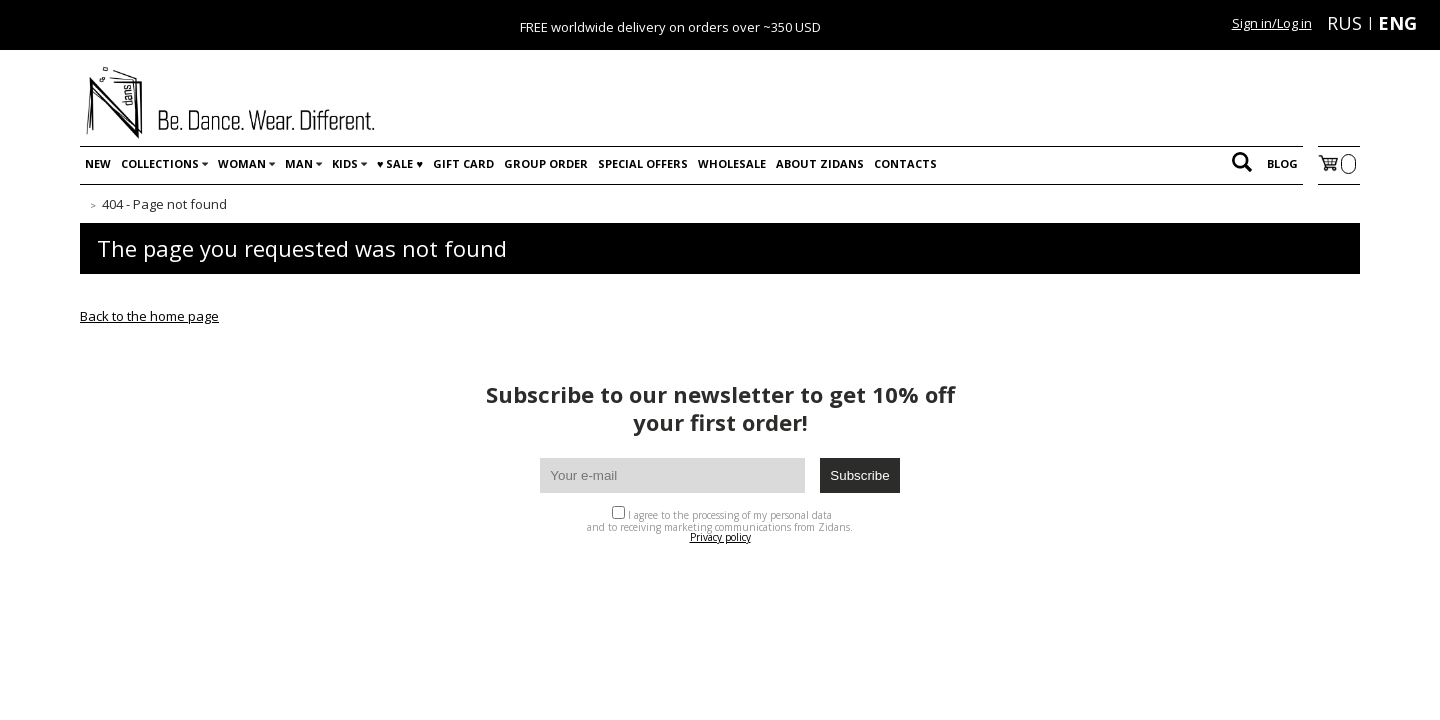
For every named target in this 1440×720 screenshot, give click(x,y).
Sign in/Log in (1272, 23)
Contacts (905, 163)
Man (299, 163)
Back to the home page (149, 316)
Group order (546, 163)
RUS (1344, 23)
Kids (345, 163)
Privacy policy (720, 537)
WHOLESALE (732, 163)
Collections (160, 163)
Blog (1282, 163)
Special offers (643, 163)
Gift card (463, 163)
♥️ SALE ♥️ (400, 163)
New (98, 163)
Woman (242, 163)
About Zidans (820, 163)
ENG (1397, 23)
